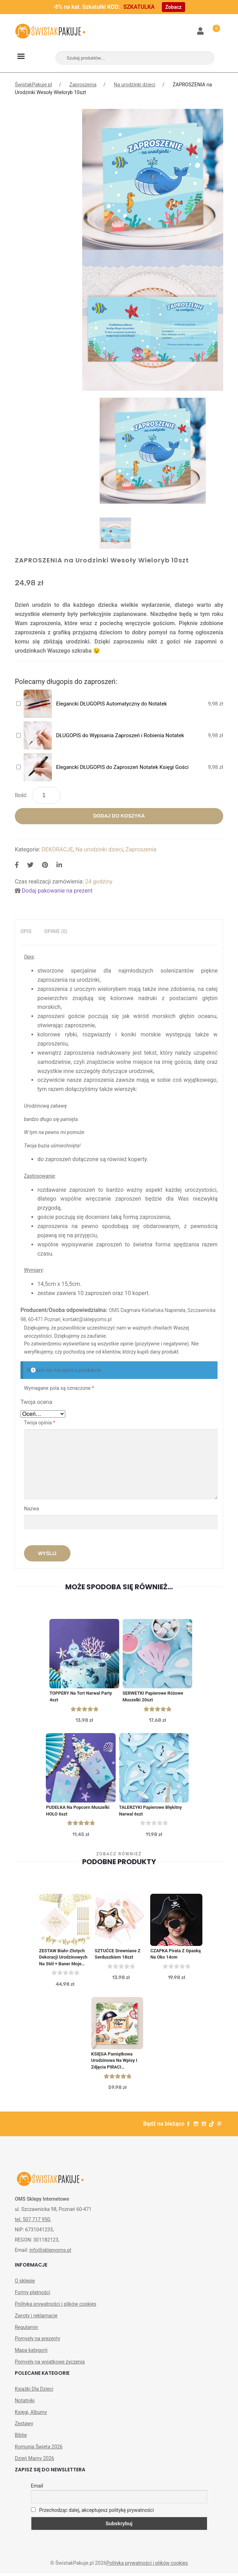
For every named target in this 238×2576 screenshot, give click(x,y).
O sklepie (25, 2284)
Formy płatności (32, 2295)
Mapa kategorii (31, 2353)
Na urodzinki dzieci (134, 84)
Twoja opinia (39, 1422)
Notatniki (25, 2403)
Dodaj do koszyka (119, 816)
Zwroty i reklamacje (36, 2318)
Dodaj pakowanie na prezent (57, 890)
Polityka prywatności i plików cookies (55, 2307)
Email (37, 2489)
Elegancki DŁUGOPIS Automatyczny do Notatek (111, 704)
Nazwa (32, 1508)
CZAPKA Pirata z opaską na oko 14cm (176, 1955)
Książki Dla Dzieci (34, 2392)
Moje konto (200, 31)
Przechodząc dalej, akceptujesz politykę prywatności (92, 2513)
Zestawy (24, 2426)
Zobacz (173, 7)
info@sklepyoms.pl (50, 2253)
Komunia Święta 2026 (39, 2450)
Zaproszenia (83, 84)
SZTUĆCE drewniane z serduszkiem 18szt (118, 1955)
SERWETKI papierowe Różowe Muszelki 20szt (154, 1697)
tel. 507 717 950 (32, 2222)
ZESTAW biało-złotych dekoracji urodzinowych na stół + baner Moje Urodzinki (64, 1959)
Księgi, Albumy (31, 2415)
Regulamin (26, 2330)
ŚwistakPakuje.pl (33, 84)
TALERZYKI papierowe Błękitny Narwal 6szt (151, 1812)
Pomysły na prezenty (37, 2341)
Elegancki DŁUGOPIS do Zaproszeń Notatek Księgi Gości (122, 767)
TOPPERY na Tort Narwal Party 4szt (81, 1697)
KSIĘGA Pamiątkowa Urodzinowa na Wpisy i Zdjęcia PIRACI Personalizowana (115, 2064)
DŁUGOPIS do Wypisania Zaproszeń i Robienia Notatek (120, 735)
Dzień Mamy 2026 (34, 2461)
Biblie (21, 2438)
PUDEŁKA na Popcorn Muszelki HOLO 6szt (78, 1812)
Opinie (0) (55, 931)
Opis (25, 931)
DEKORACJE (57, 849)
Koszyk (212, 26)
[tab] (25, 932)
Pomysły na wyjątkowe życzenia (50, 2365)
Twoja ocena (36, 1402)
